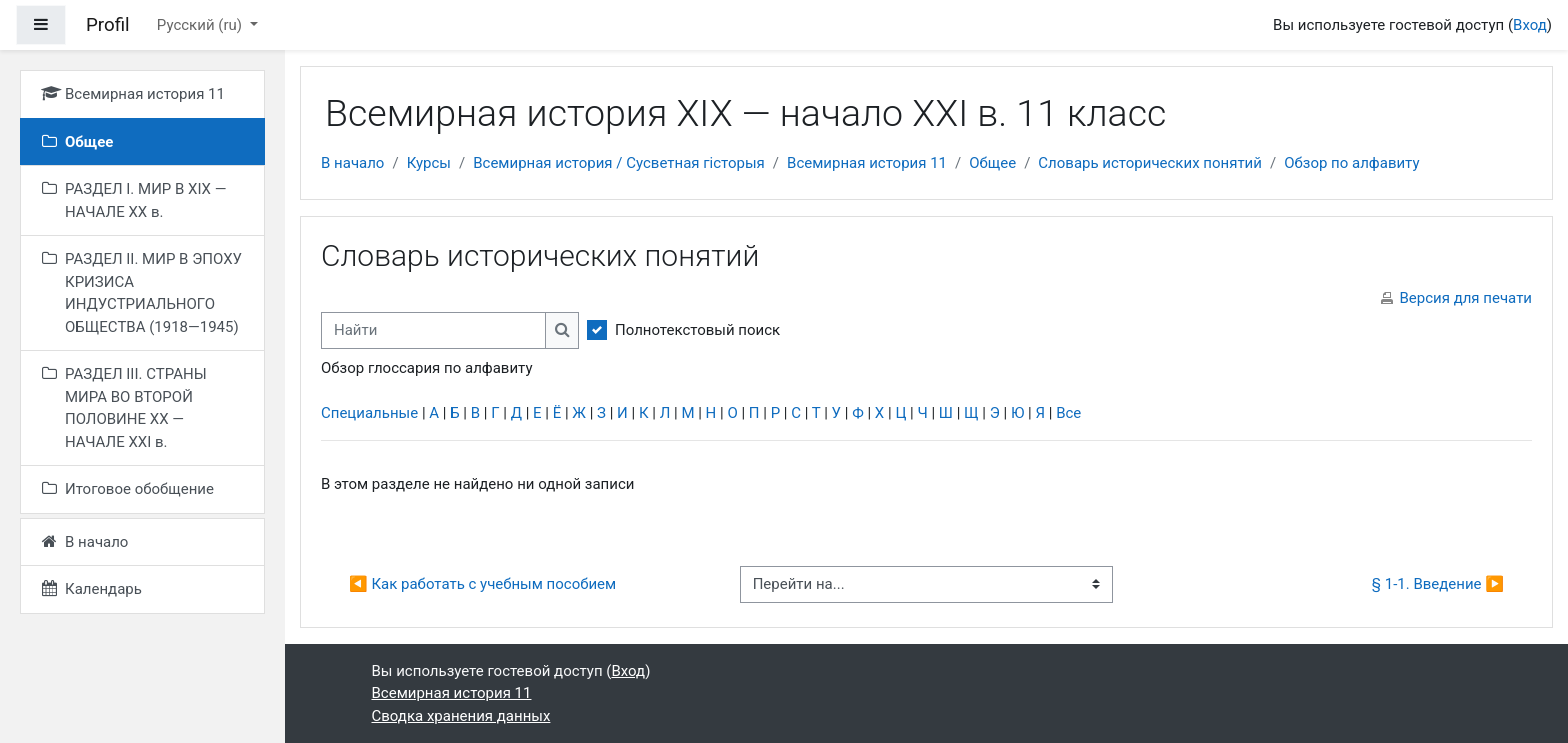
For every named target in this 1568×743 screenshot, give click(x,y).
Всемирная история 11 (867, 163)
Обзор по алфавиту (1351, 163)
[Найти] (433, 330)
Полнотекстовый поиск (697, 330)
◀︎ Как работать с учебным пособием (482, 584)
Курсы (429, 163)
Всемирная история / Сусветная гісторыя (619, 163)
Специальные (369, 413)
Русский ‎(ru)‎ (201, 25)
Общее (992, 163)
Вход (1530, 25)
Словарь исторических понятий (1150, 163)
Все (1068, 413)
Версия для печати (1465, 298)
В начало (352, 163)
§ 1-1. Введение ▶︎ (1438, 584)
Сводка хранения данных (461, 716)
